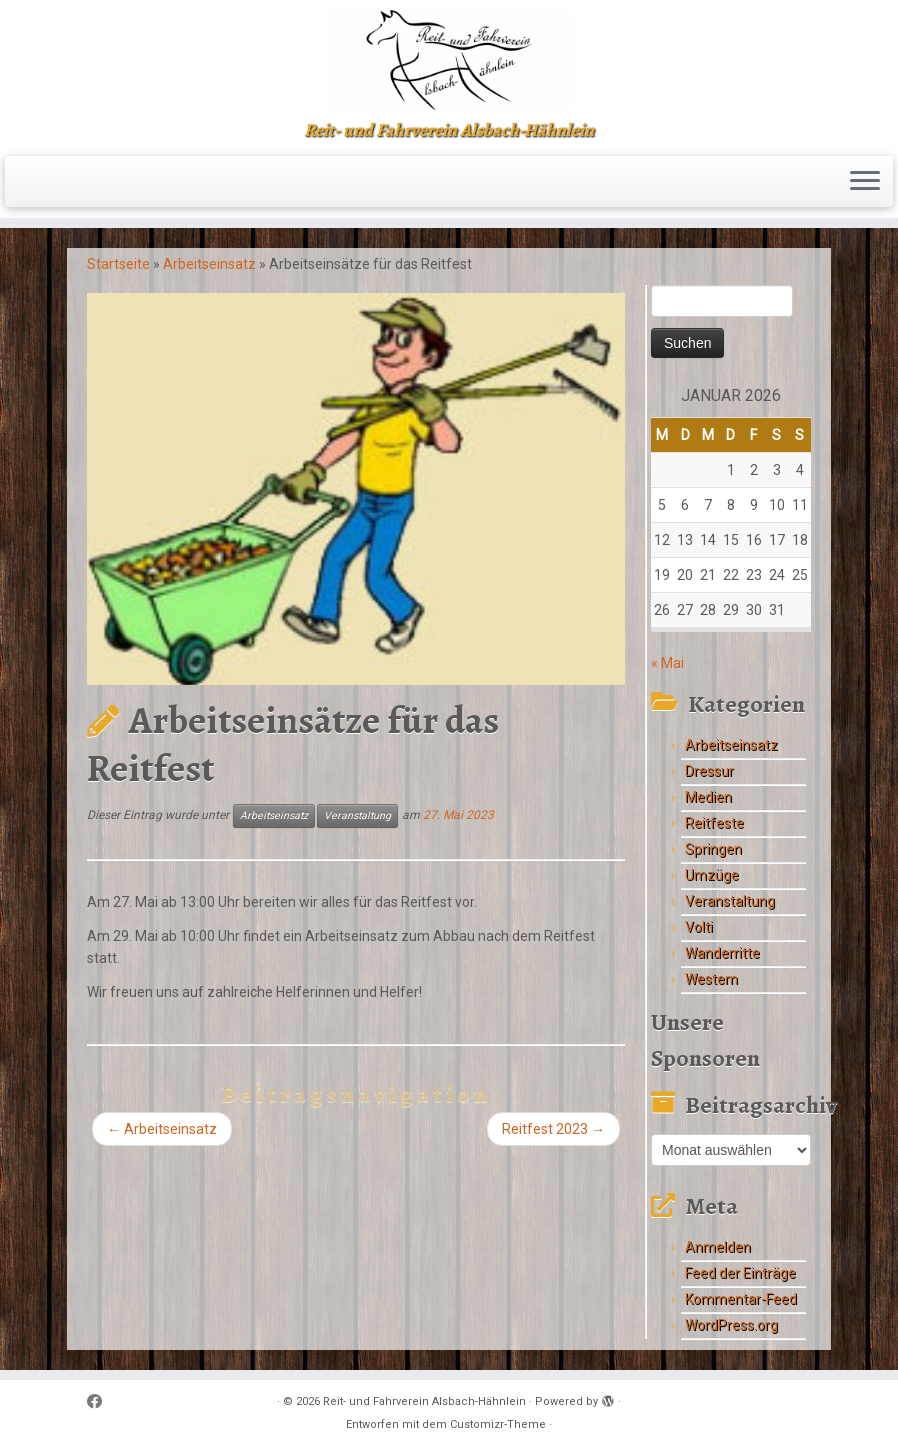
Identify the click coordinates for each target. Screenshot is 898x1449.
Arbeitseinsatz (209, 264)
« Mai (667, 663)
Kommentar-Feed (741, 1299)
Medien (708, 797)
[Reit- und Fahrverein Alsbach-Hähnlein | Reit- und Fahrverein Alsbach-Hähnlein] (449, 60)
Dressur (709, 771)
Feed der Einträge (740, 1273)
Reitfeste (714, 823)
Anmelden (718, 1247)
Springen (713, 849)
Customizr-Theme (498, 1424)
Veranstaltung (357, 815)
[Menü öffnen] (865, 182)
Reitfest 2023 (553, 1129)
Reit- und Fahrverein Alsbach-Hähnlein (424, 1401)
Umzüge (712, 875)
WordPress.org (731, 1325)
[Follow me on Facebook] (101, 1402)
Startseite (118, 264)
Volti (699, 927)
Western (711, 979)
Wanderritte (722, 953)
